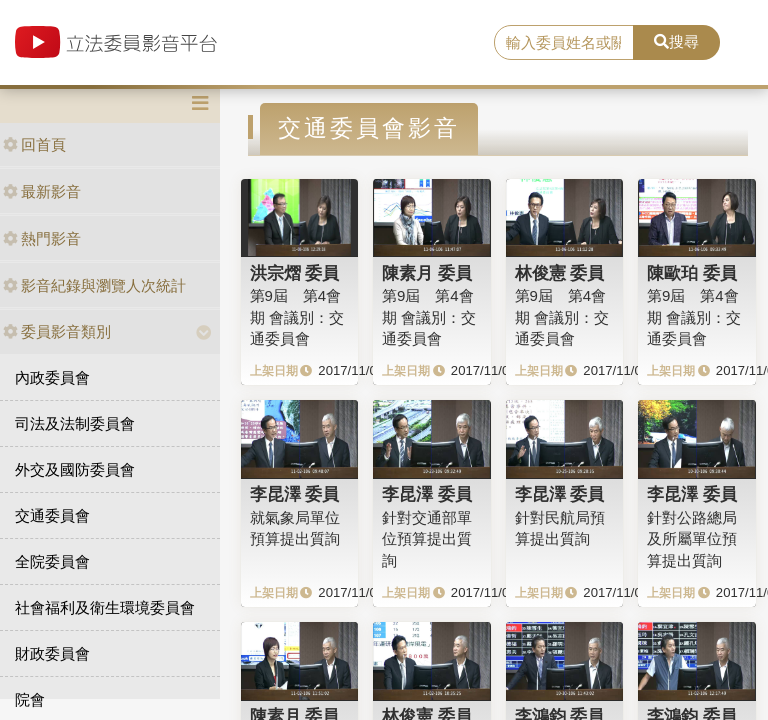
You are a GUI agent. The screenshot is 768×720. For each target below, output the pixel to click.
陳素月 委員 (427, 273)
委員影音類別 (57, 331)
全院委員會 (52, 561)
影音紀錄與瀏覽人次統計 (94, 285)
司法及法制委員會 (75, 423)
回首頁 (34, 144)
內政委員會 (52, 377)
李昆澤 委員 (295, 494)
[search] (564, 43)
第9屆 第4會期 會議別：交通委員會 (297, 317)
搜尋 (676, 41)
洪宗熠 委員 (295, 273)
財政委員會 (52, 653)
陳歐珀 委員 (692, 273)
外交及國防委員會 (75, 469)
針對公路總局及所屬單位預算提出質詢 (692, 539)
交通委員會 (52, 515)
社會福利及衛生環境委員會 (105, 607)
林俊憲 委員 (560, 273)
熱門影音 (42, 238)
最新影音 (42, 191)
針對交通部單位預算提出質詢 (427, 539)
